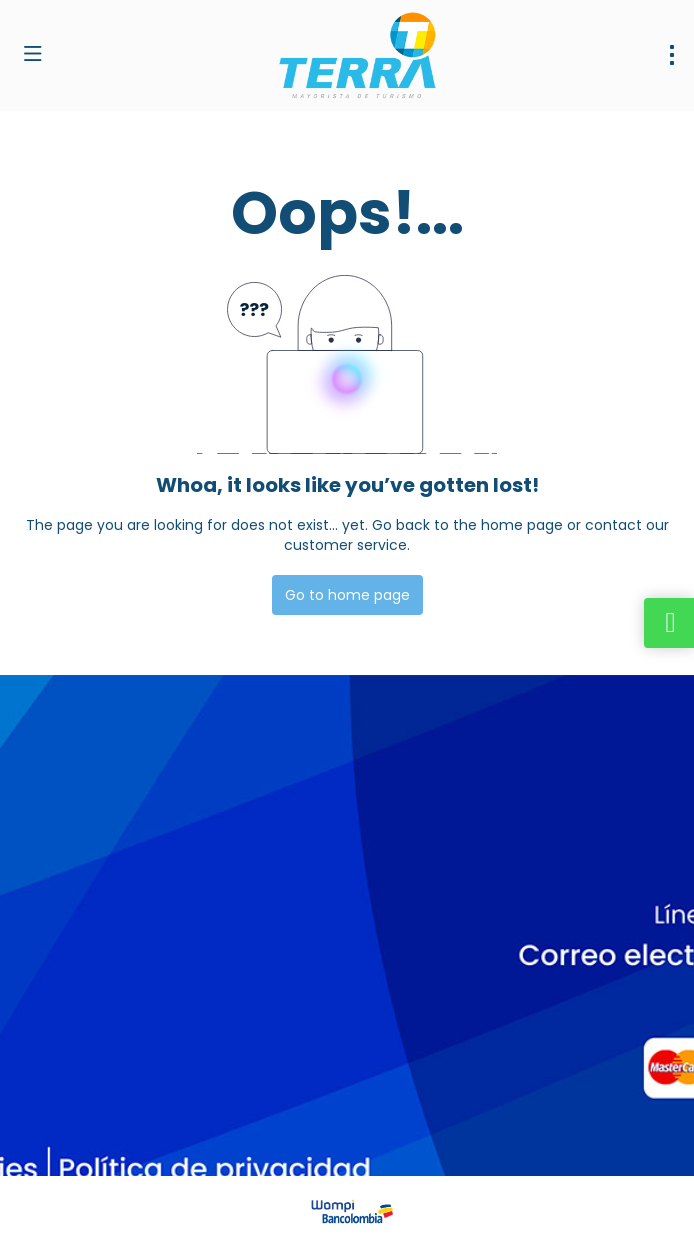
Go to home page (347, 595)
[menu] (672, 55)
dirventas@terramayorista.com (127, 955)
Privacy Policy (418, 1136)
